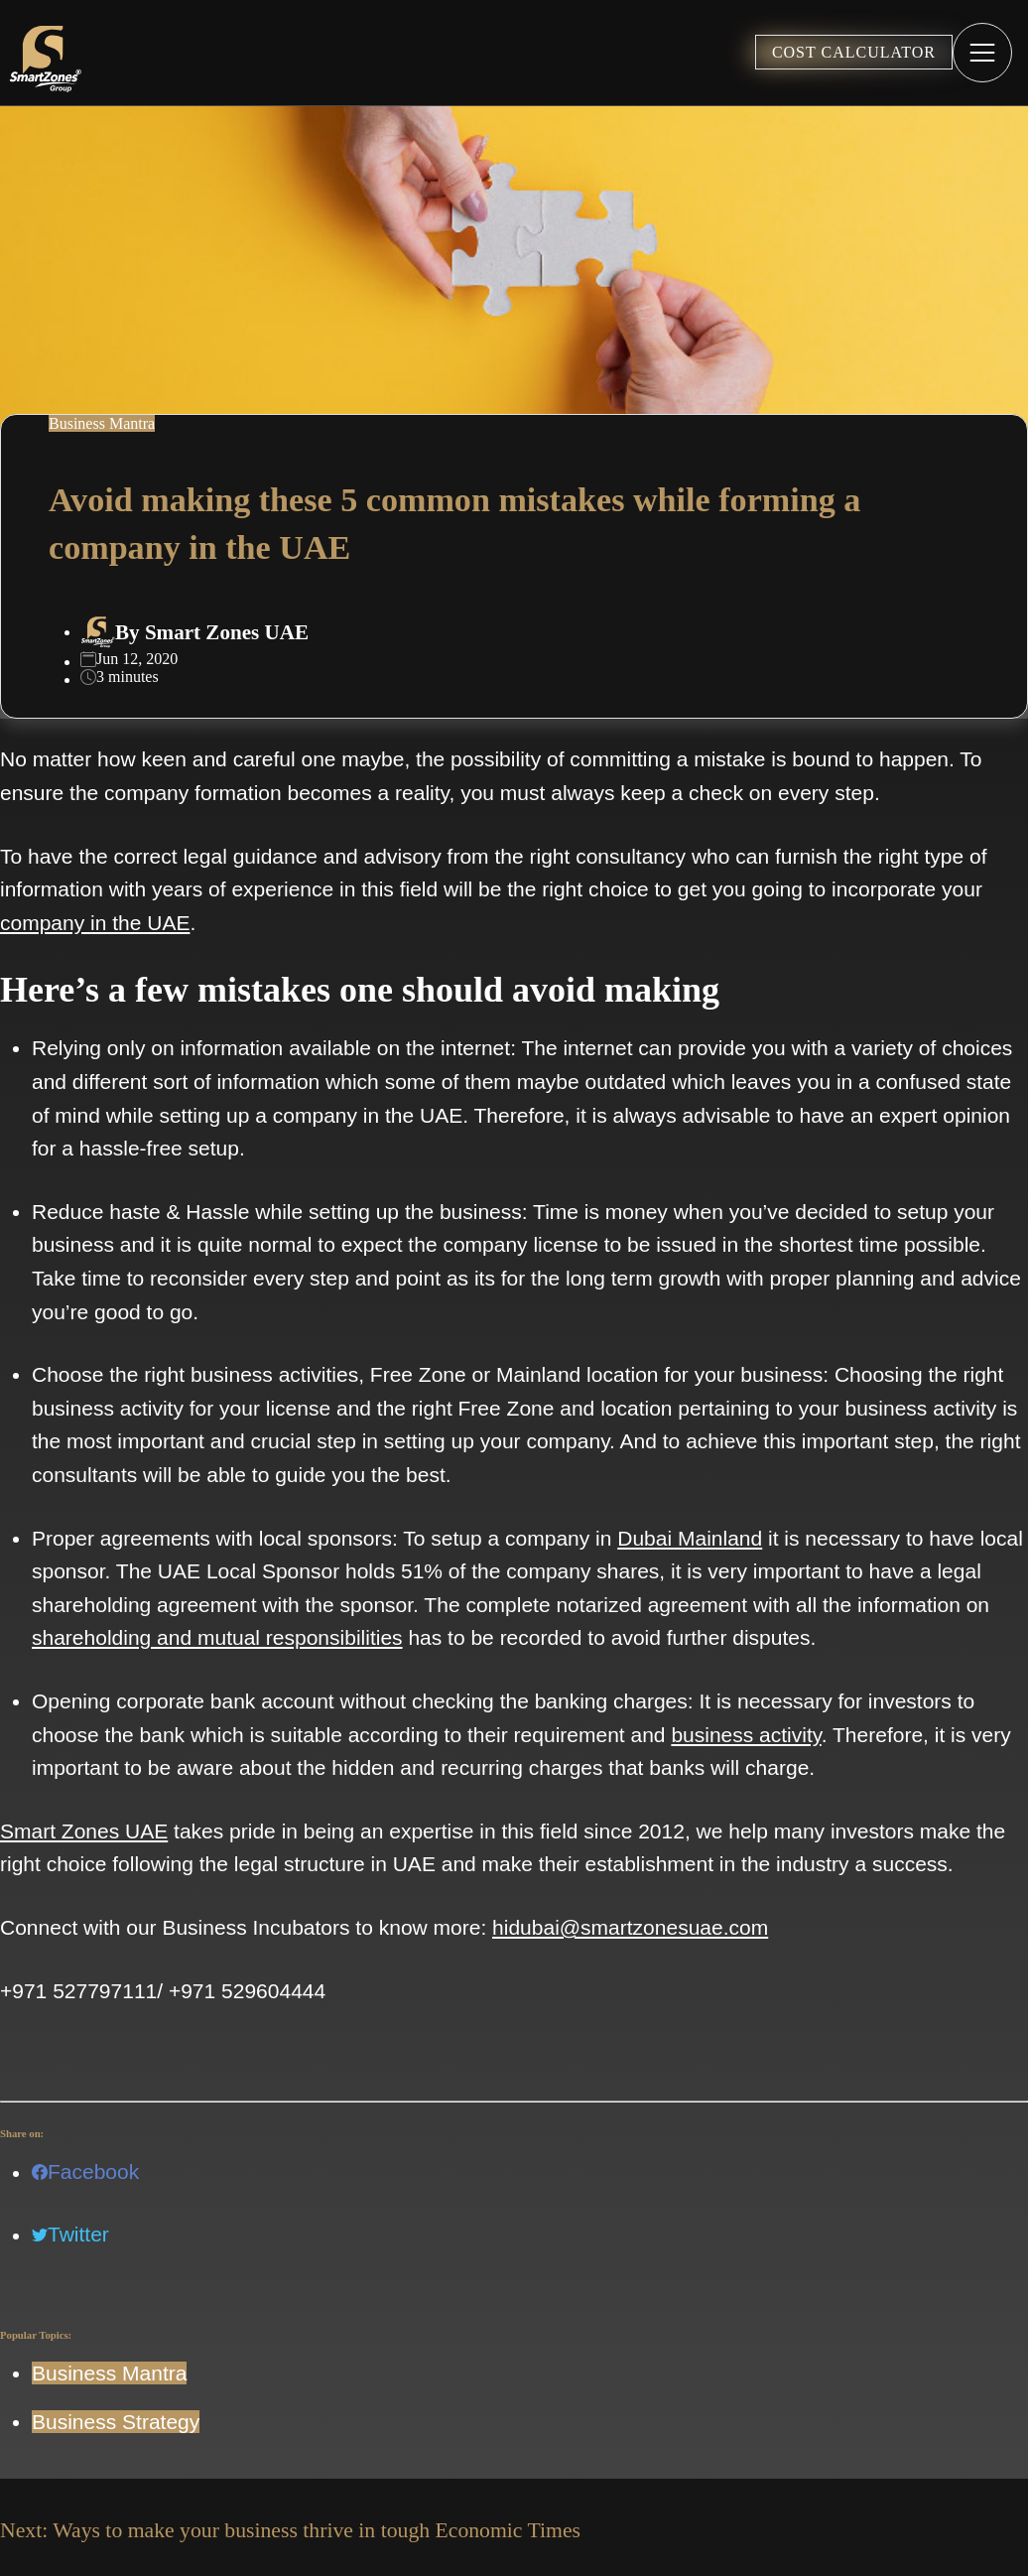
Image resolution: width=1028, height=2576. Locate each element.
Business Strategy (115, 2421)
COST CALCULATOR (854, 52)
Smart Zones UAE (227, 632)
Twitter (70, 2234)
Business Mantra (109, 2373)
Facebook (85, 2171)
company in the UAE (95, 922)
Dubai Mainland (689, 1538)
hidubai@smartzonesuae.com (630, 1927)
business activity (746, 1734)
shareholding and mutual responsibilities (217, 1637)
